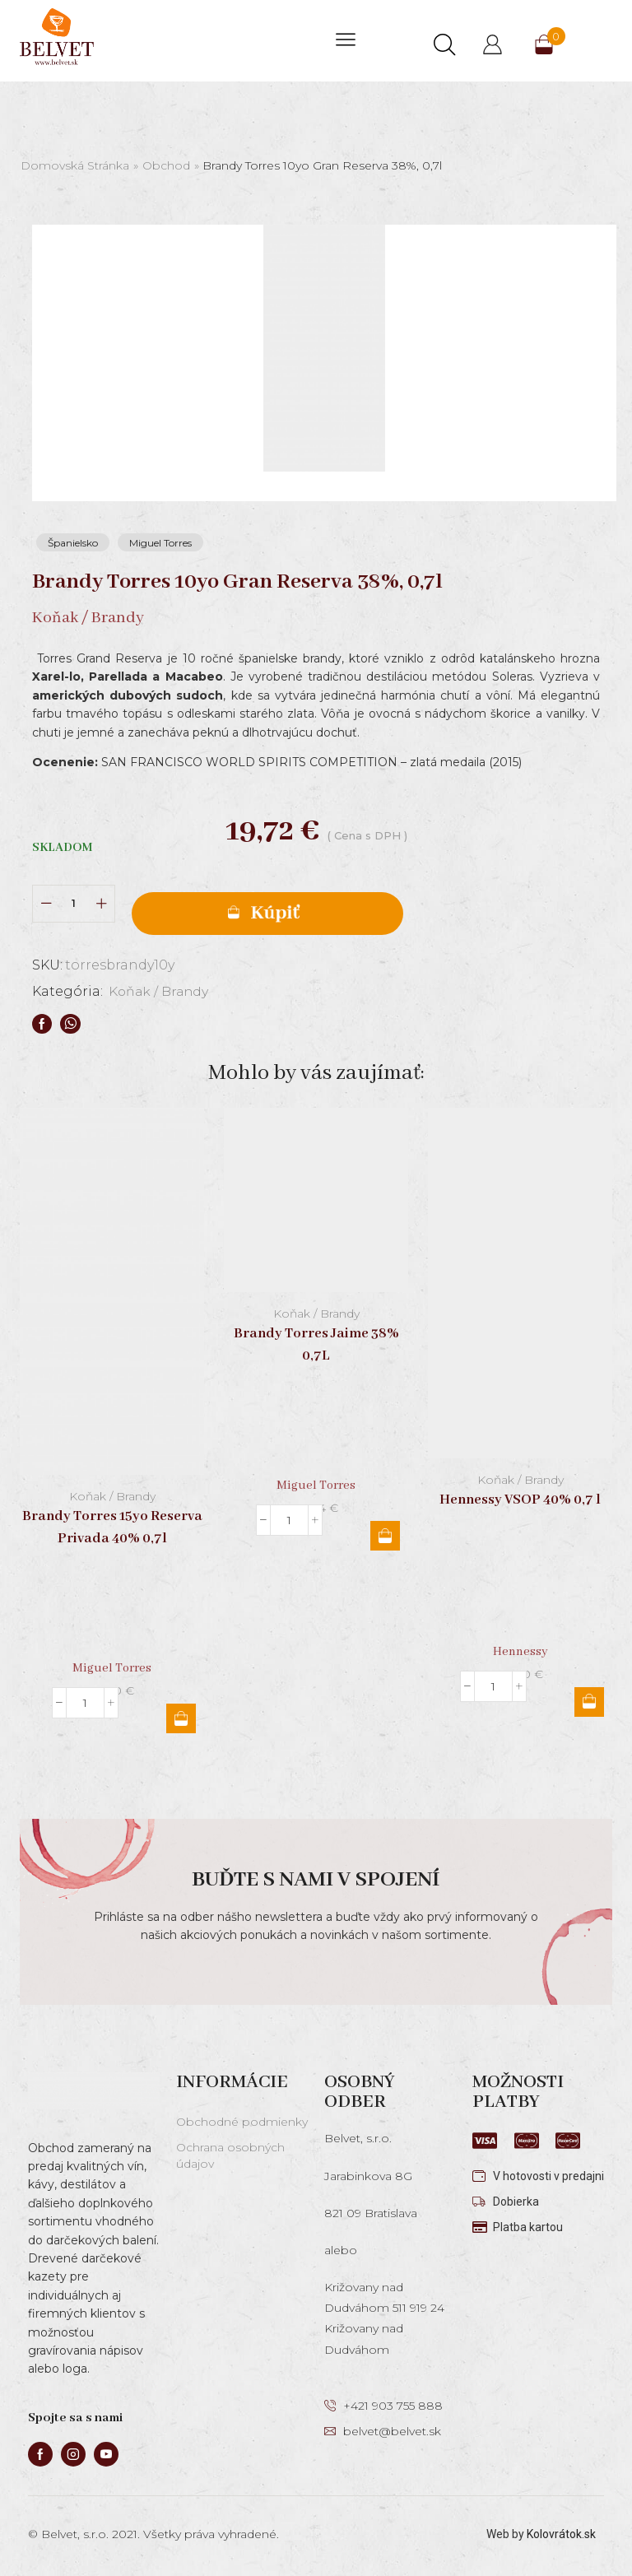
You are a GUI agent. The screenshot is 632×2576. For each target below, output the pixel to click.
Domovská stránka (75, 165)
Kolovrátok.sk (561, 2534)
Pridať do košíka (267, 913)
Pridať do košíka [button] (181, 1717)
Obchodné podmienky (242, 2121)
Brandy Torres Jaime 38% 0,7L (316, 1345)
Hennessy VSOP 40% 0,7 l (520, 1499)
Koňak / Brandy (160, 991)
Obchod (166, 165)
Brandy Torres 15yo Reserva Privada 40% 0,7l (112, 1526)
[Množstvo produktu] (73, 903)
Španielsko (73, 543)
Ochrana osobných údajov (230, 2155)
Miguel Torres (160, 543)
